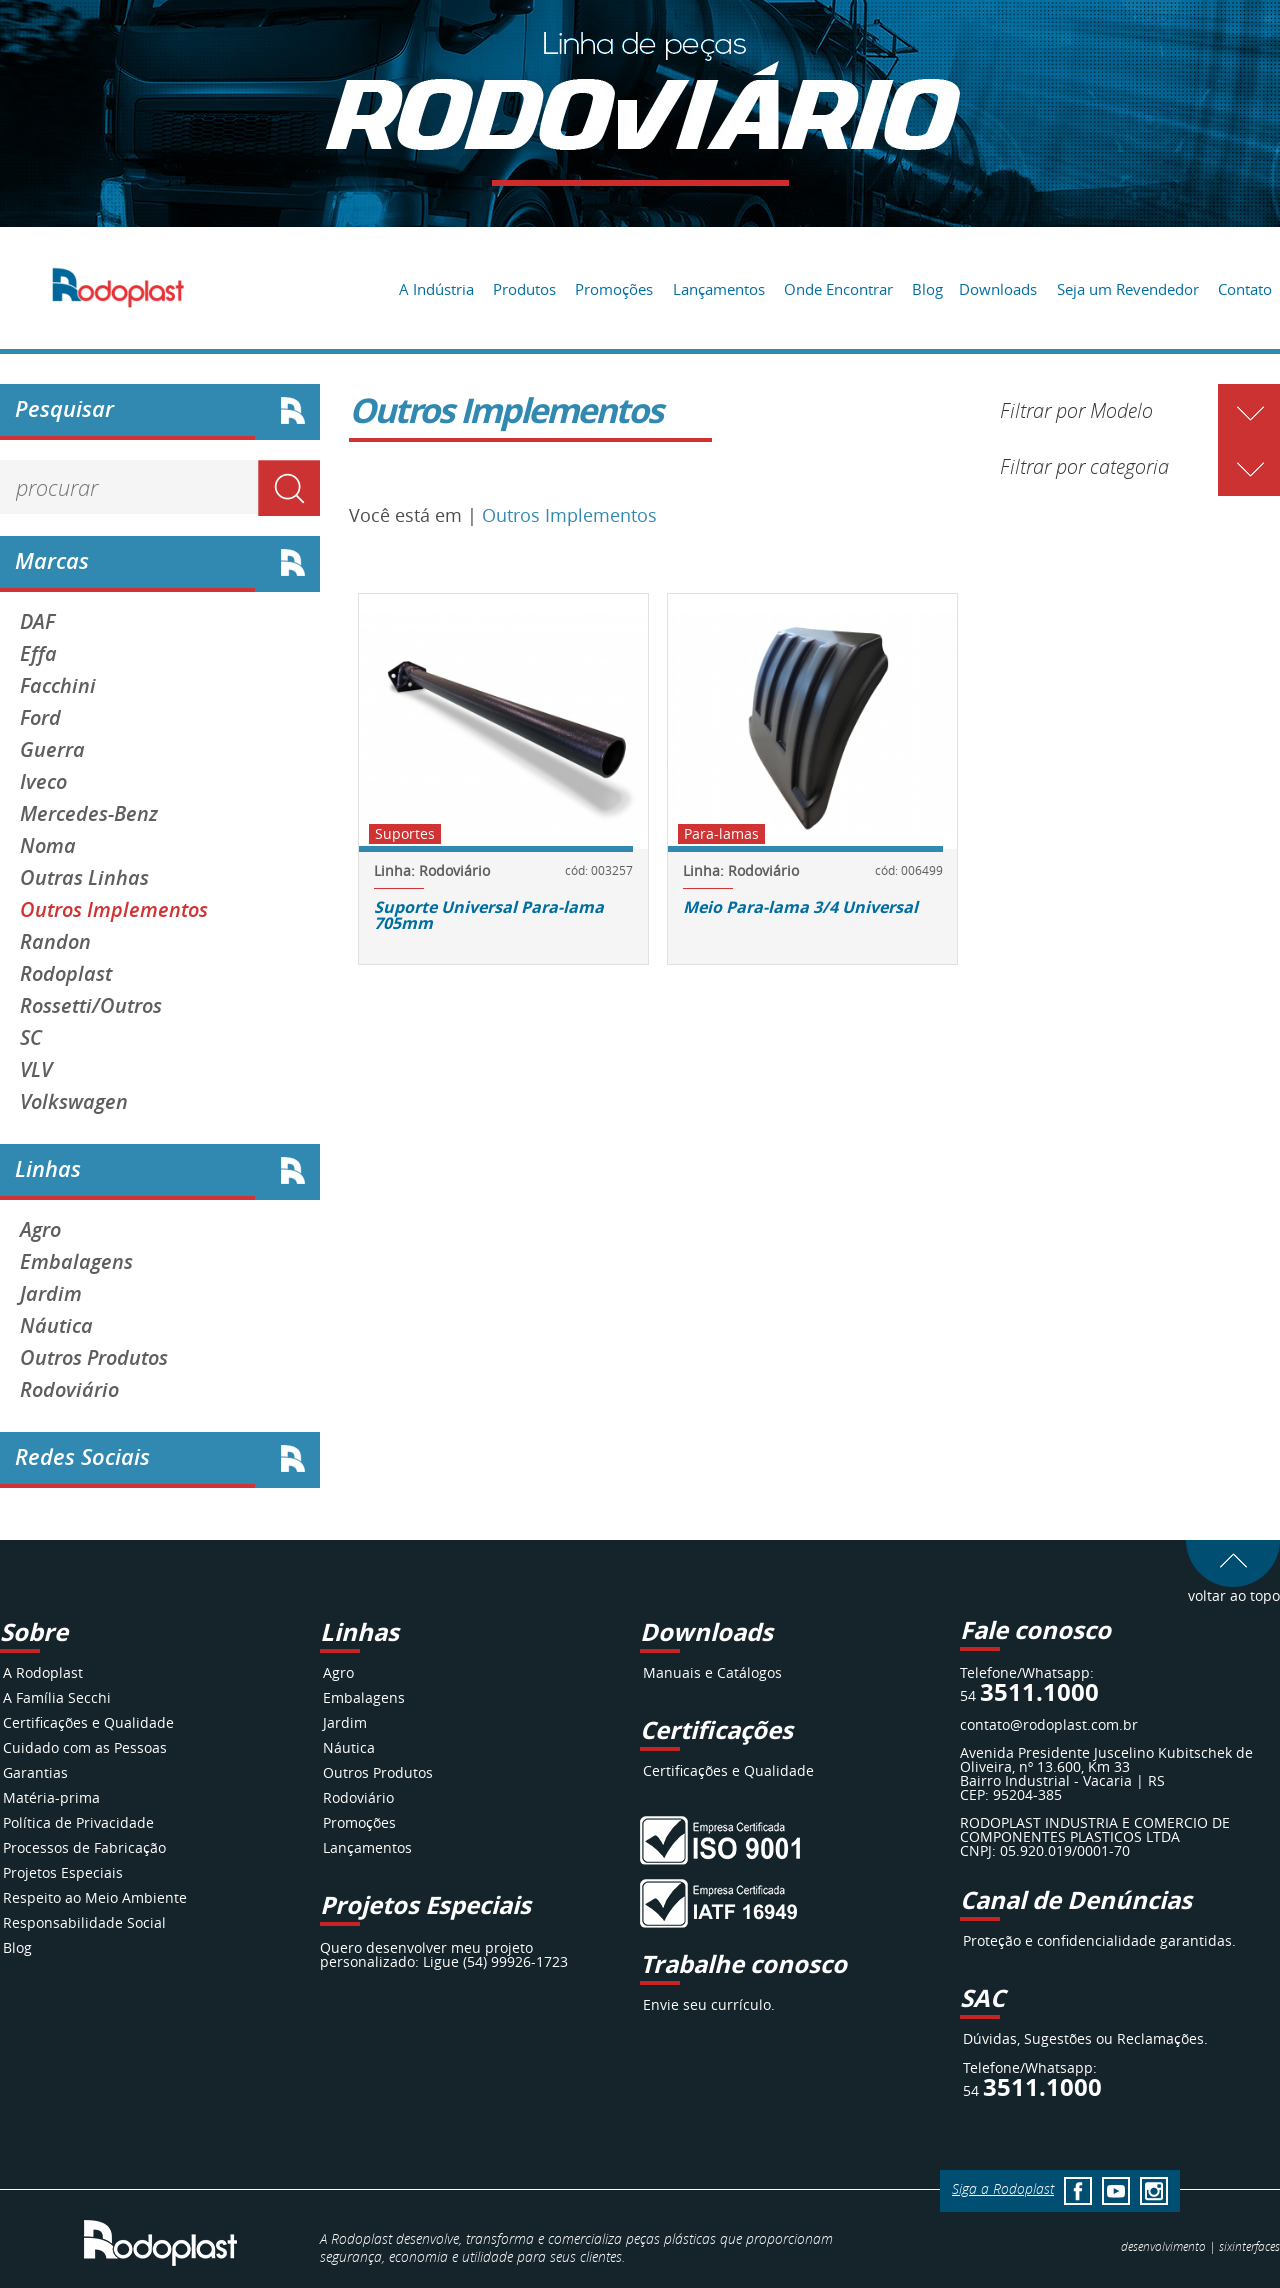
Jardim (51, 1294)
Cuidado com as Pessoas (85, 1747)
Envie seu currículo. (709, 2004)
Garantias (35, 1772)
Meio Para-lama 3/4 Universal (800, 907)
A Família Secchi (57, 1697)
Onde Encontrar (838, 289)
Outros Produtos (94, 1358)
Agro (40, 1230)
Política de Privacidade (78, 1822)
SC (31, 1038)
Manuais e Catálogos (712, 1672)
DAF (37, 622)
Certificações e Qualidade (88, 1722)
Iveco (43, 782)
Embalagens (76, 1262)
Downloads (998, 289)
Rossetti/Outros (91, 1006)
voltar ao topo (1233, 1588)
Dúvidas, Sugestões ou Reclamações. (1085, 2038)
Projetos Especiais (63, 1872)
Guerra (52, 750)
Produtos (524, 289)
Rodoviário (69, 1390)
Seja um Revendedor (1128, 289)
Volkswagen (74, 1102)
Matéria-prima (51, 1797)
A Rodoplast (43, 1672)
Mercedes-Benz (89, 814)
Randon (55, 942)
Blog (927, 289)
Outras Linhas (84, 878)
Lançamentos (719, 289)
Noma (48, 846)
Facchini (58, 686)
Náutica (56, 1326)
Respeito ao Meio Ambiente (95, 1897)
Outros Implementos (114, 910)
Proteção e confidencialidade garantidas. (1099, 1940)
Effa (38, 654)
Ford (40, 718)
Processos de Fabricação (84, 1847)
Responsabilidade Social (84, 1922)
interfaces (1249, 2246)
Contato (1245, 289)
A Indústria (436, 289)
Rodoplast (66, 974)
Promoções (614, 289)
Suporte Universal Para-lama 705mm (489, 915)
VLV (36, 1070)
